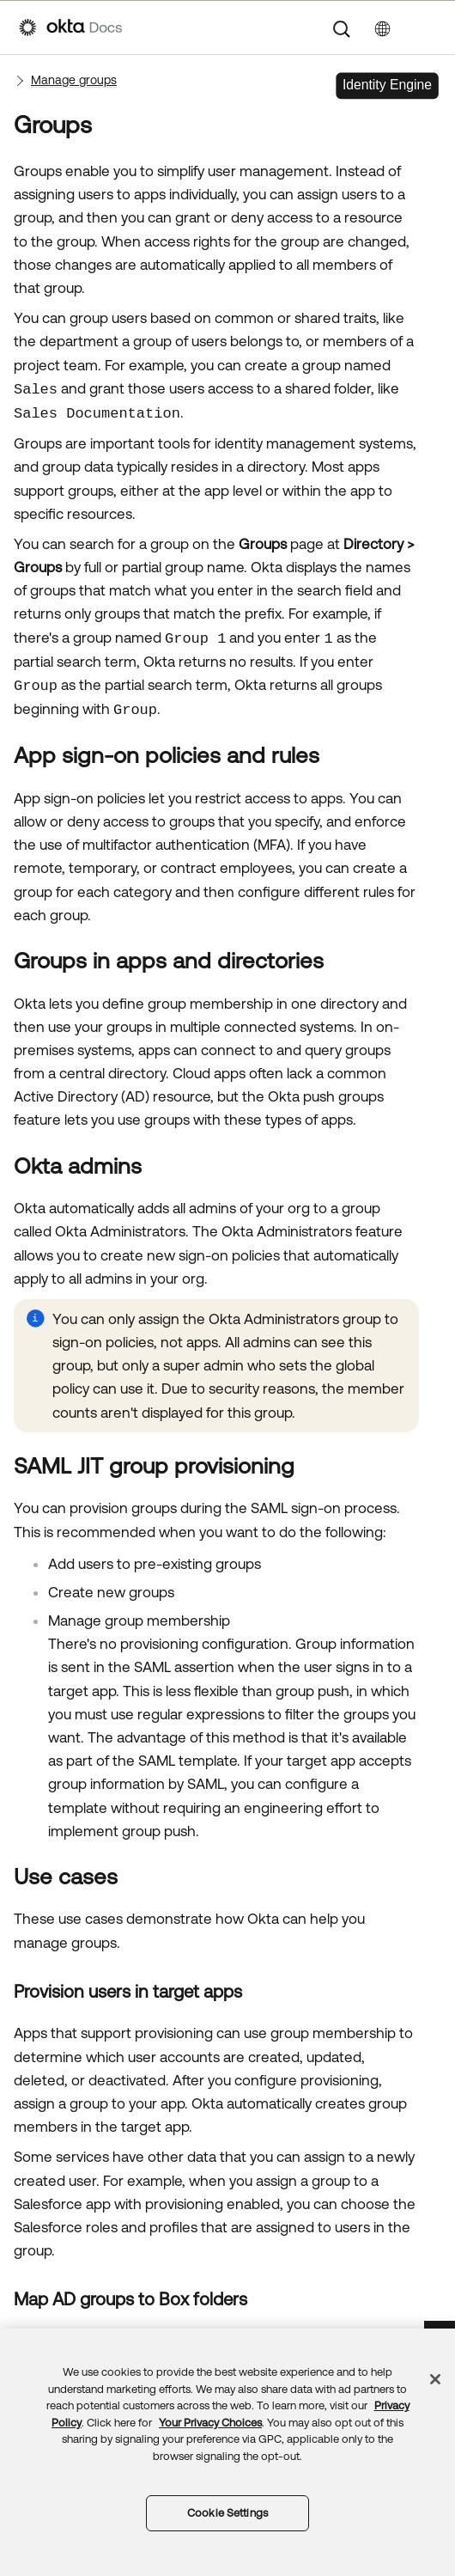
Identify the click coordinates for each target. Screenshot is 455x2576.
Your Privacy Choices (210, 2422)
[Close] (435, 2379)
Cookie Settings (227, 2512)
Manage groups (74, 80)
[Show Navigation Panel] (427, 27)
